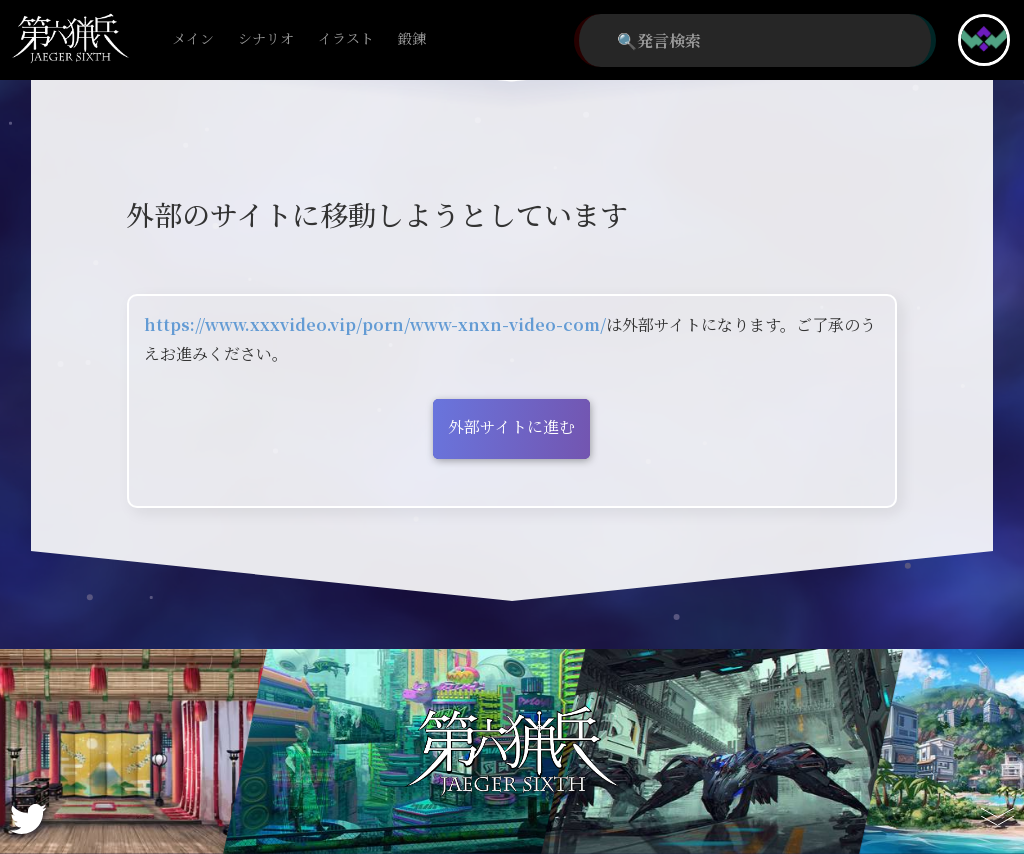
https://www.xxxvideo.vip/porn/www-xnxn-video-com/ (375, 324)
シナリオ (266, 39)
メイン (193, 39)
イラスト (346, 39)
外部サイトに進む (511, 426)
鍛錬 (412, 39)
